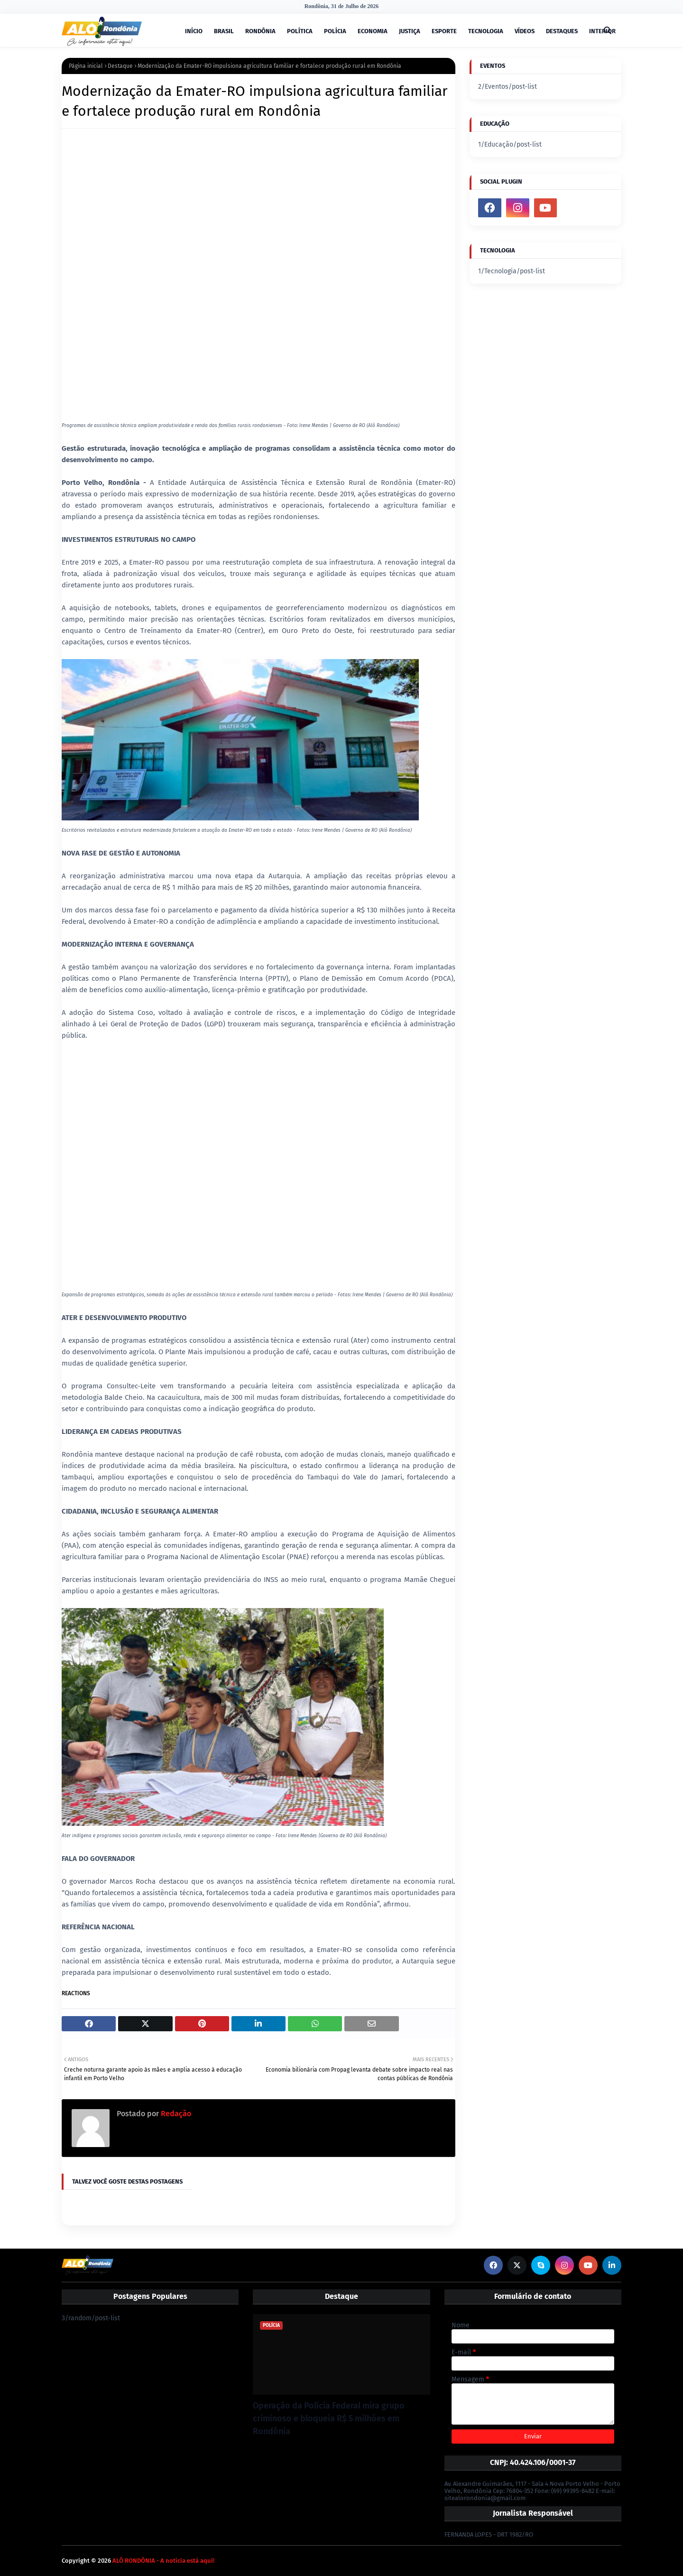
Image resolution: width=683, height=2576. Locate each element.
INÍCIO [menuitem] (194, 31)
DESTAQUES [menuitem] (562, 31)
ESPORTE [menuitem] (444, 31)
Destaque (120, 66)
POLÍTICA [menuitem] (300, 31)
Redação (175, 2113)
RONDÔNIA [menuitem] (260, 31)
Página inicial (86, 66)
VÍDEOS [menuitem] (525, 31)
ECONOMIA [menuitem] (373, 31)
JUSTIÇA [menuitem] (409, 31)
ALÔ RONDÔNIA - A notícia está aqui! (163, 2560)
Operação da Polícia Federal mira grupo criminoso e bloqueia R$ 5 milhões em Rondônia (329, 2418)
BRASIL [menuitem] (224, 31)
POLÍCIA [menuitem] (335, 31)
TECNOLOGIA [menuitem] (485, 31)
